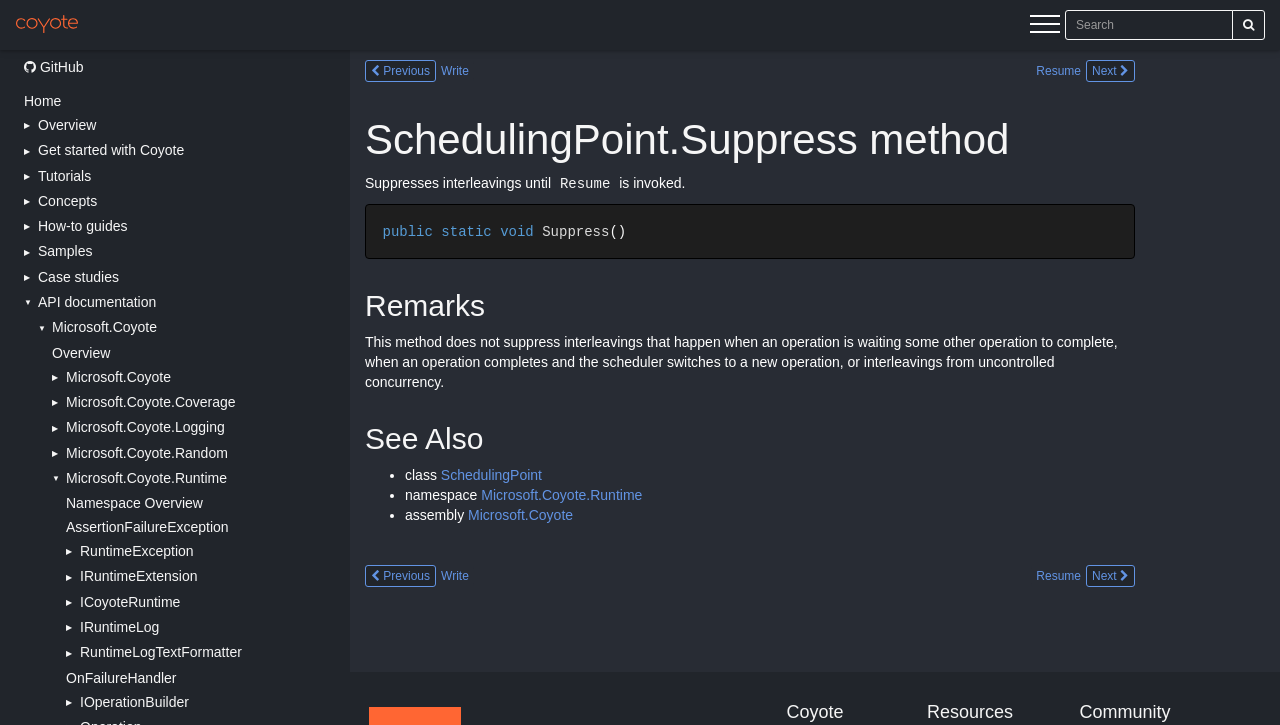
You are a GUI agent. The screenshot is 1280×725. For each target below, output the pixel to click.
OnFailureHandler (121, 678)
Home (42, 101)
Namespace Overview (134, 503)
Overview (81, 353)
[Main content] (815, 387)
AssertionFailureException (147, 527)
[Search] (1248, 25)
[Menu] (1045, 27)
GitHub (53, 67)
